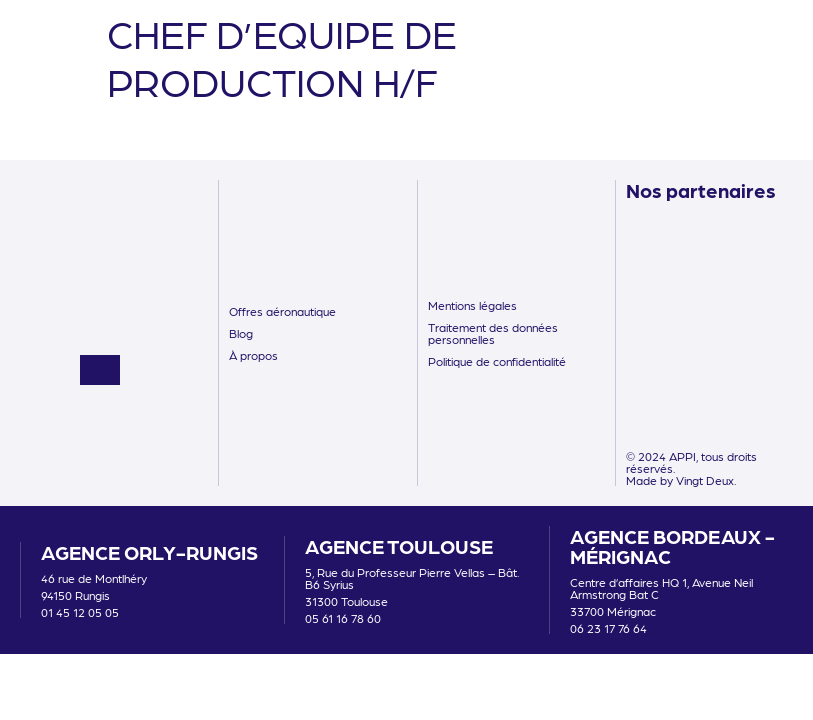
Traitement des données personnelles (493, 333)
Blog (241, 333)
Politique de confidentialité (497, 361)
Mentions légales (472, 305)
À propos (253, 355)
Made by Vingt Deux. (681, 480)
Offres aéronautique (282, 311)
